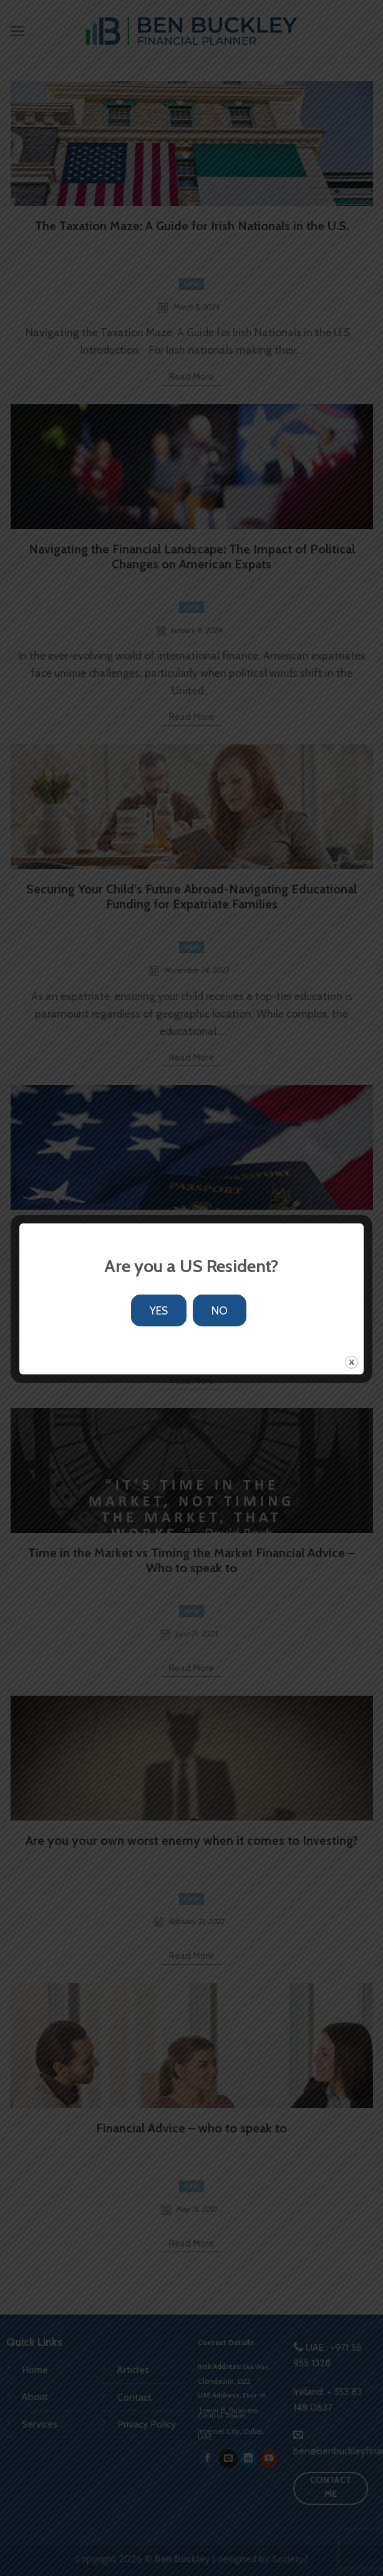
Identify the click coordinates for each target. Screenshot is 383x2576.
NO (219, 1310)
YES (159, 1310)
